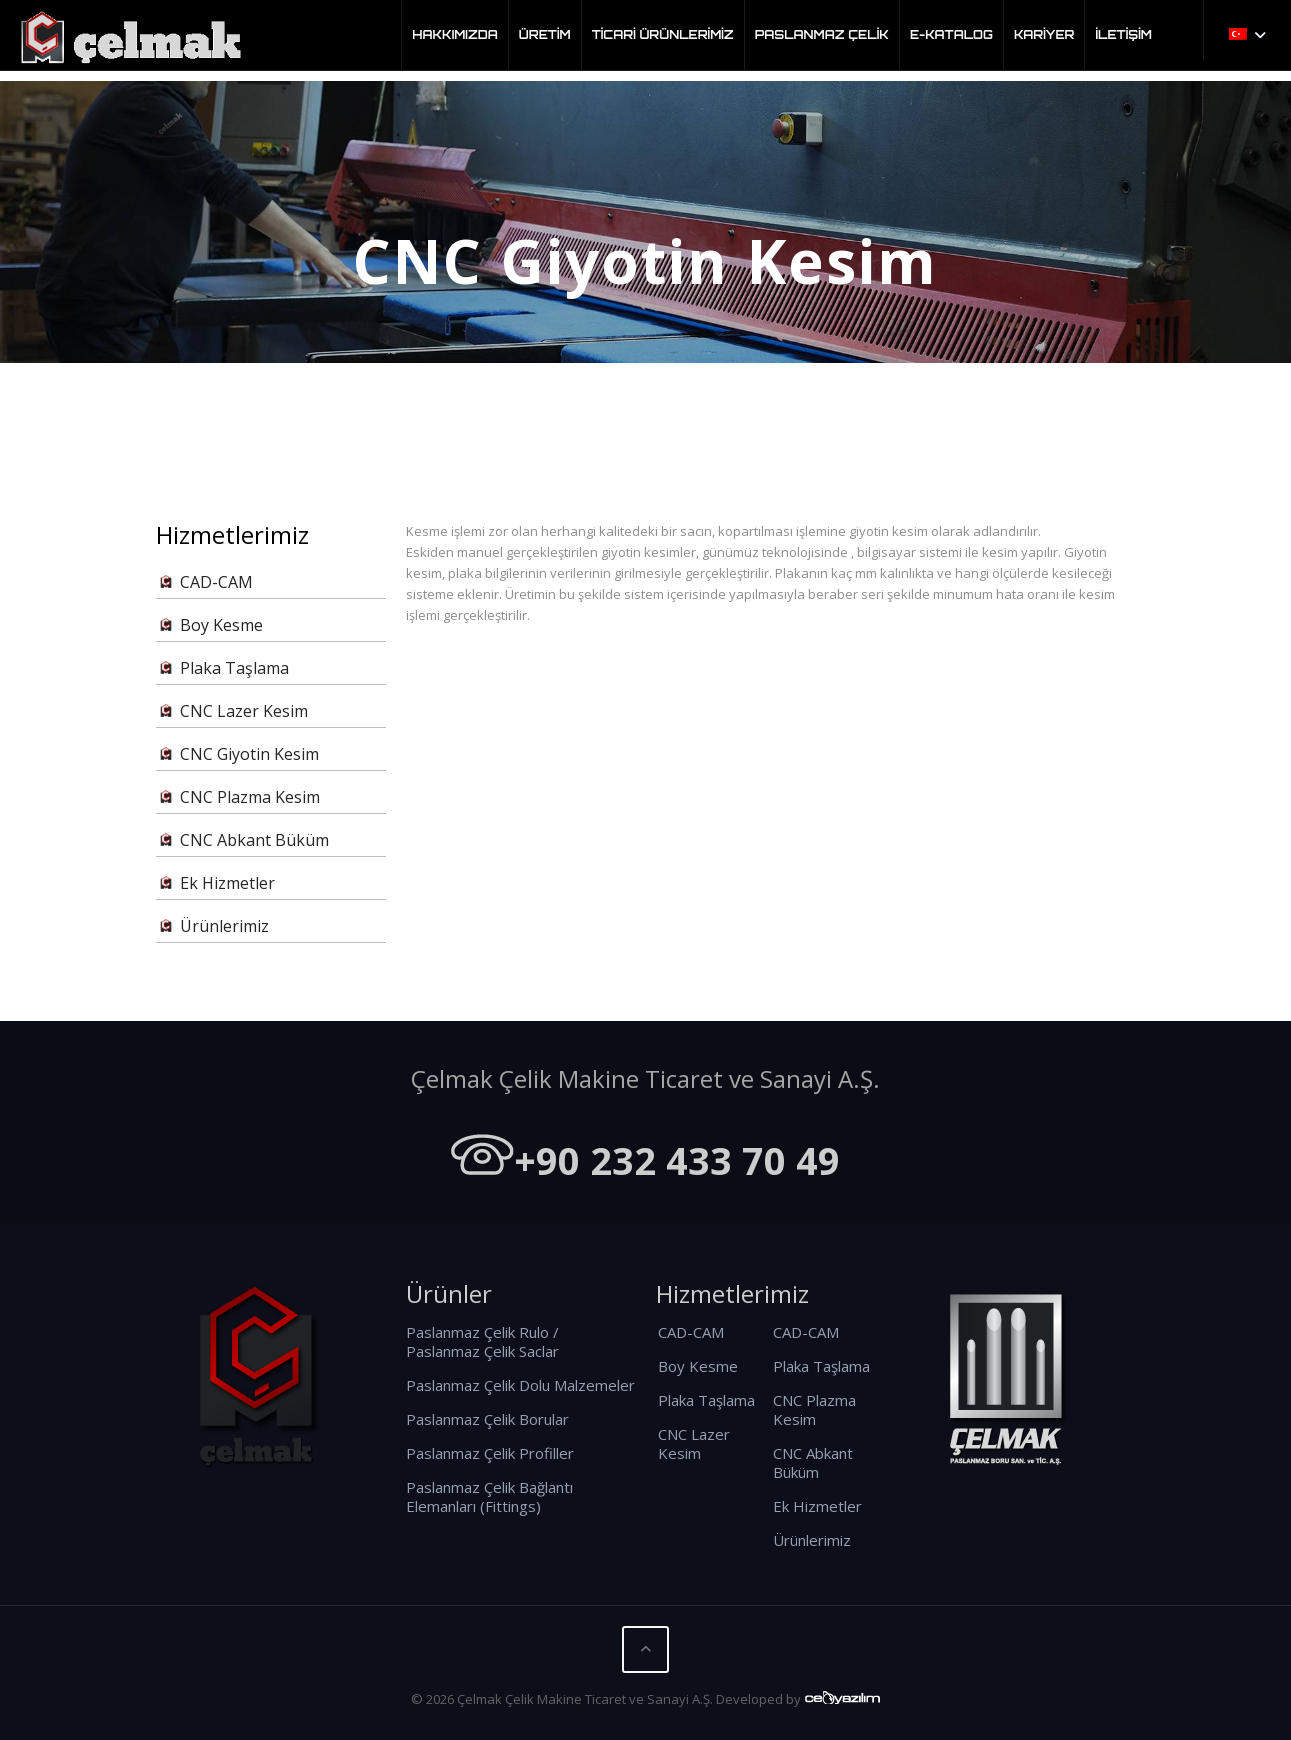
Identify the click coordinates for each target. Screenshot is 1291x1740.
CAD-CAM (204, 582)
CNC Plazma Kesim (238, 797)
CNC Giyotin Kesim (237, 754)
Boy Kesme (209, 625)
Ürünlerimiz (212, 926)
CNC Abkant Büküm (242, 840)
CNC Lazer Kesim (232, 711)
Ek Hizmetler (215, 883)
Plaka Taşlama (222, 668)
